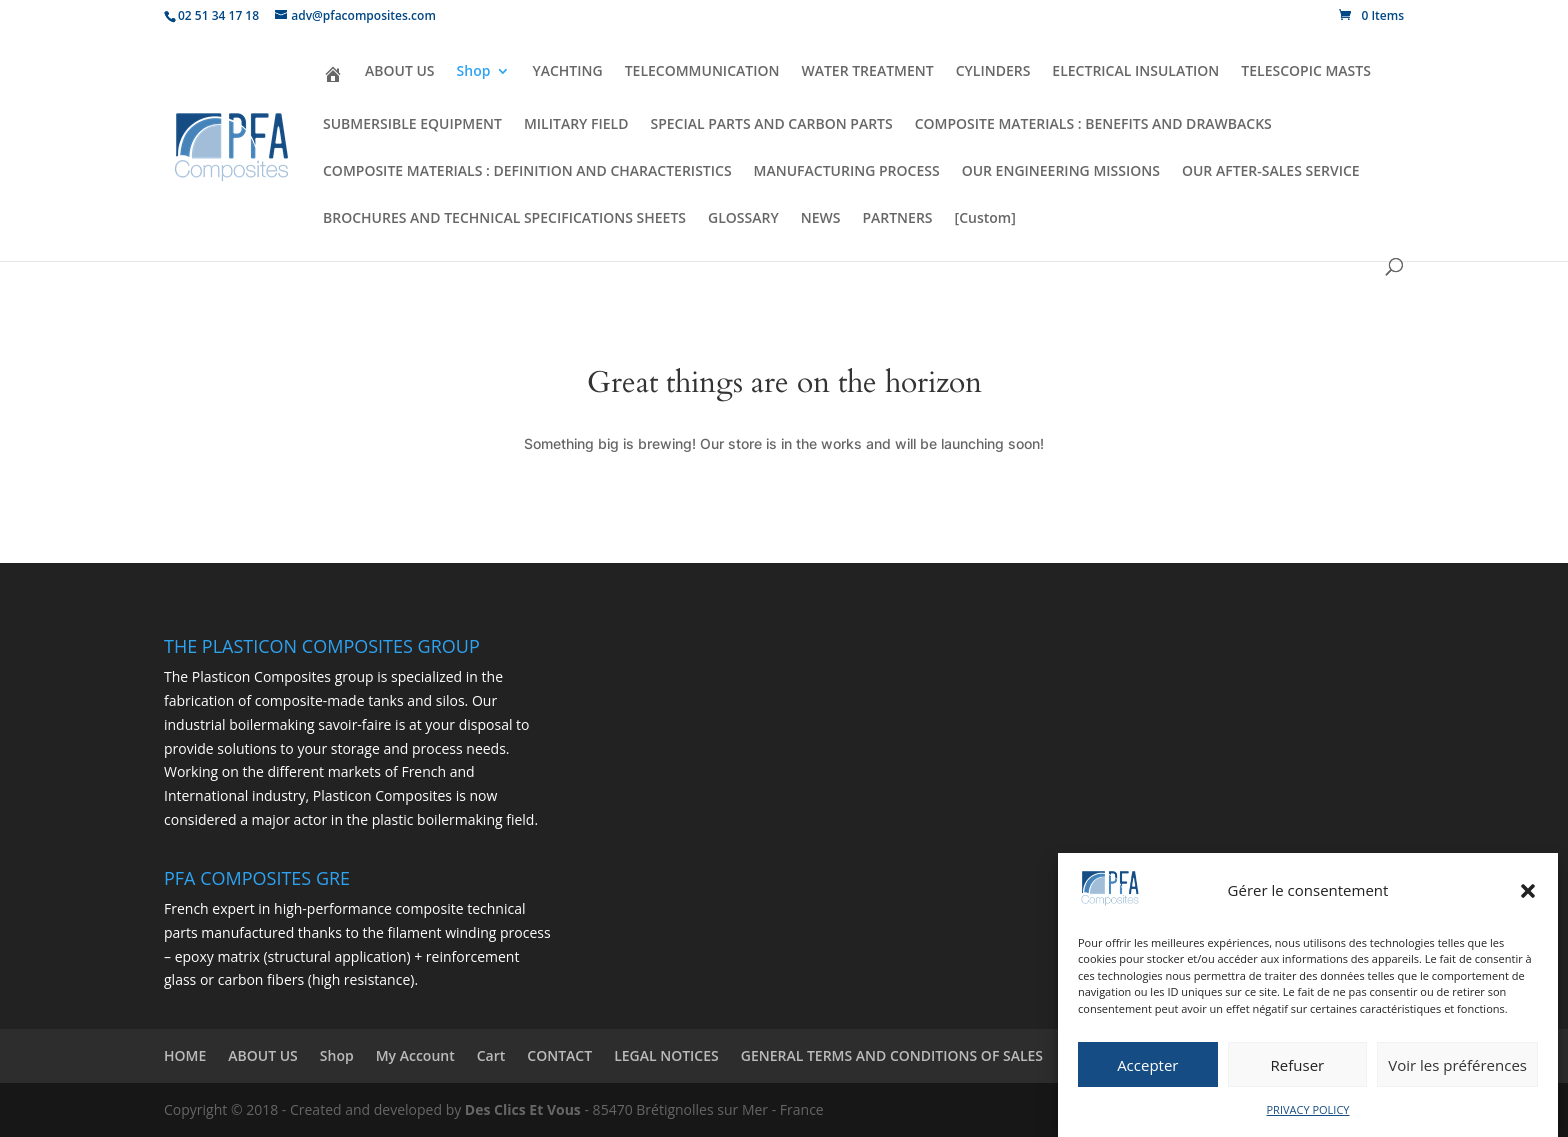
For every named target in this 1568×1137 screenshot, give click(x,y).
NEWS (821, 219)
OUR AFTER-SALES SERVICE (1271, 172)
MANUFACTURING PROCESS (847, 172)
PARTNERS (897, 219)
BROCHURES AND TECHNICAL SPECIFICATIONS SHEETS (504, 219)
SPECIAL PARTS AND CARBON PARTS (771, 125)
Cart (491, 1055)
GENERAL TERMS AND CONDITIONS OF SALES (892, 1055)
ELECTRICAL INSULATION (1135, 72)
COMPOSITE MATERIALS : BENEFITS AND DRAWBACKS (1093, 125)
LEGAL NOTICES (666, 1055)
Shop (474, 72)
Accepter (1147, 1065)
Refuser (1298, 1065)
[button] (1528, 891)
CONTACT (559, 1055)
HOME (185, 1055)
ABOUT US (400, 72)
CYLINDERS (993, 72)
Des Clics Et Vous (523, 1109)
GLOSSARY (743, 219)
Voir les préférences (1457, 1065)
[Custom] (985, 219)
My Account (415, 1055)
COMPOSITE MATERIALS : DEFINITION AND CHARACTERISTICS (527, 172)
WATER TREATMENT (867, 72)
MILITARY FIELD (576, 125)
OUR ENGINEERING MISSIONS (1061, 172)
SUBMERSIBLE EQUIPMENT (412, 125)
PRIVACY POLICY (1308, 1109)
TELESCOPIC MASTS (1306, 72)
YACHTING (567, 72)
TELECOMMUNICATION (702, 72)
